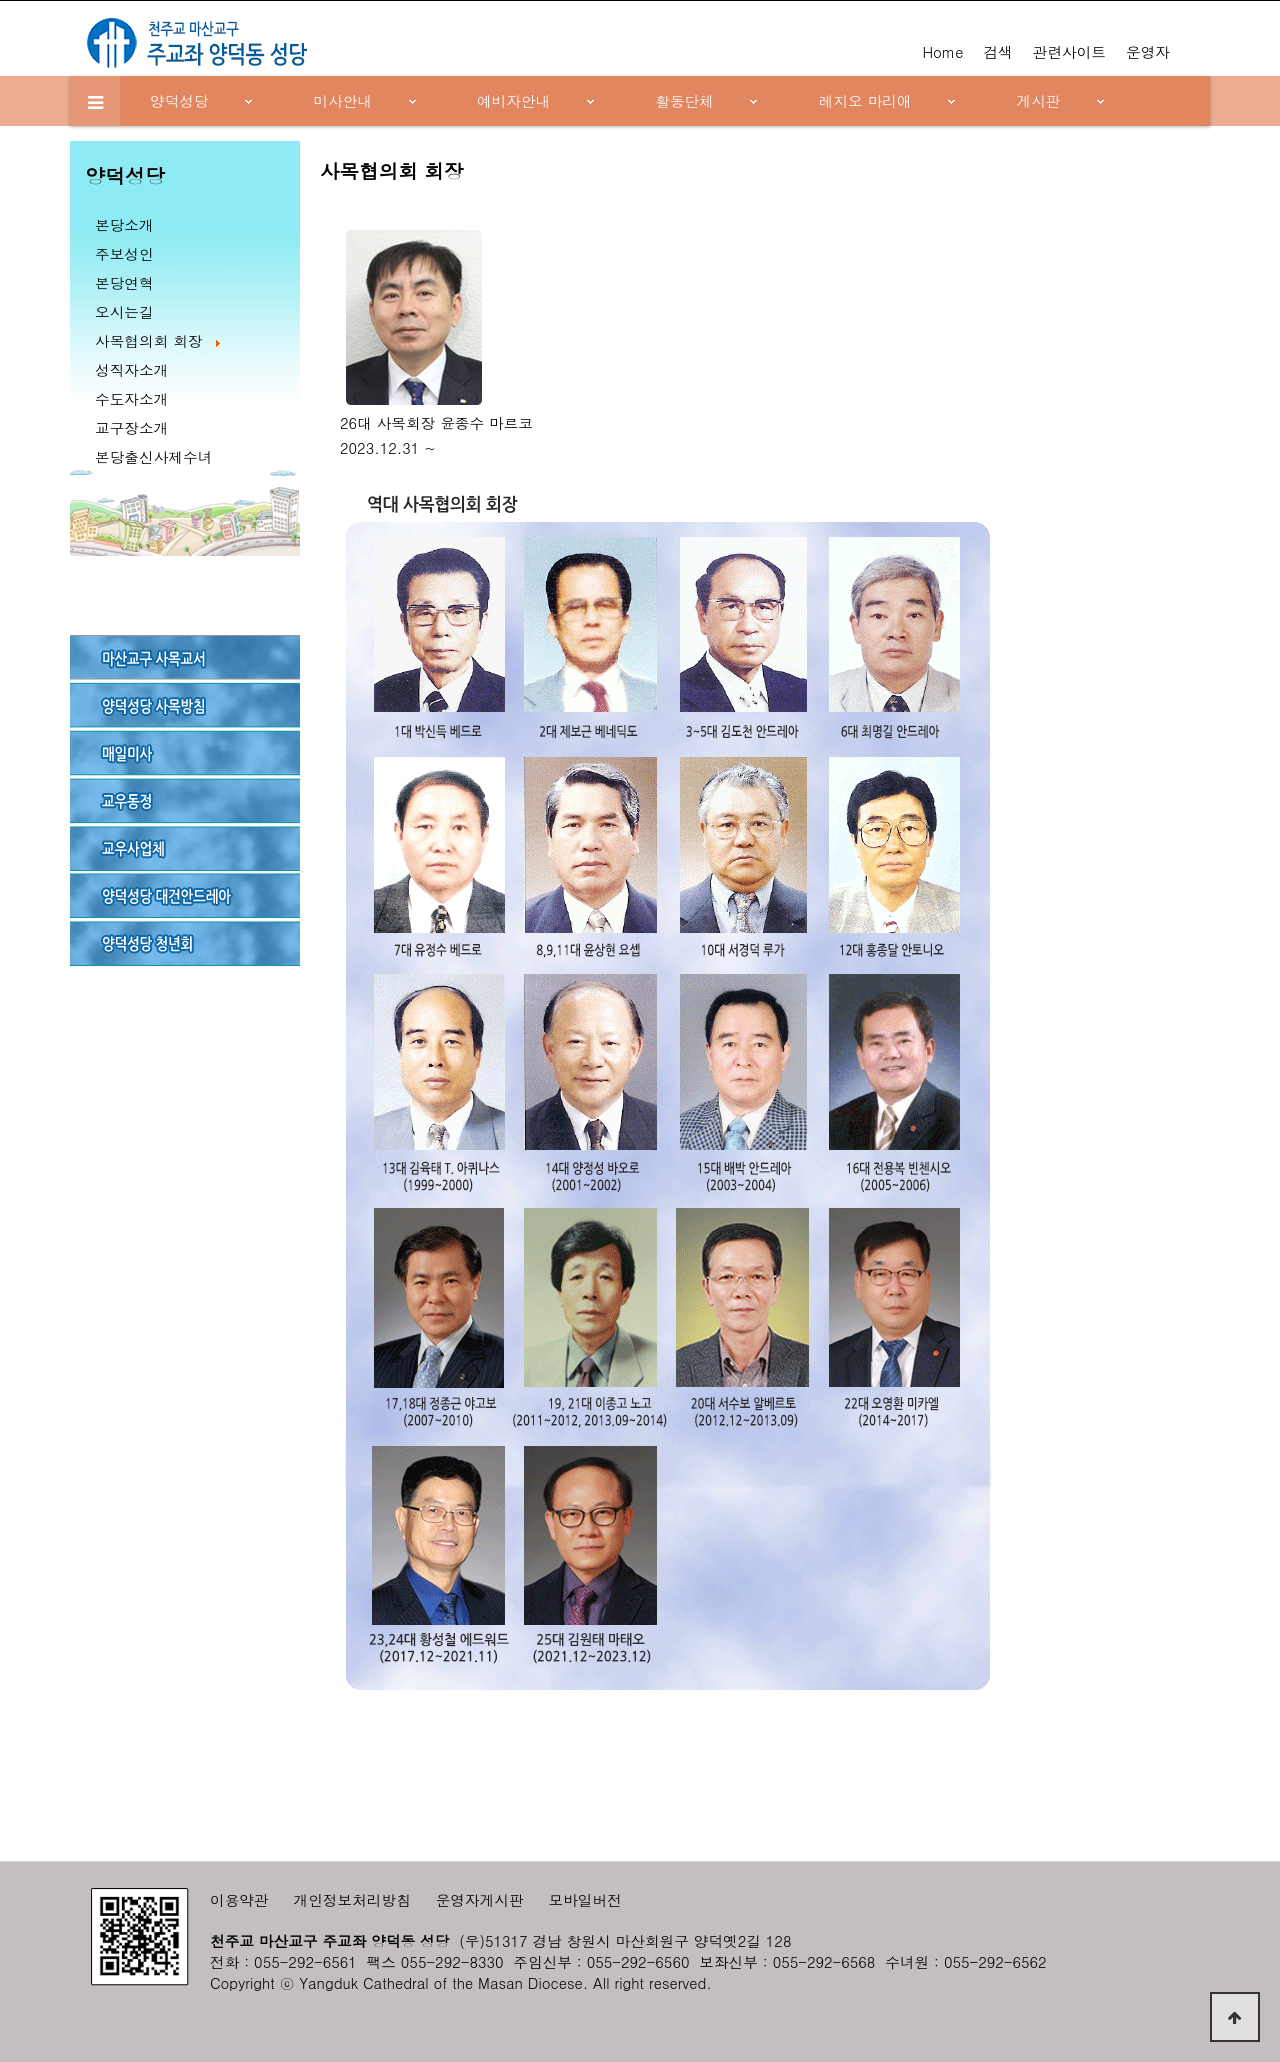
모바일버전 (585, 1899)
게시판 (1039, 100)
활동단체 (684, 100)
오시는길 (124, 311)
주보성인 (124, 253)
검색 (997, 51)
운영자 (1148, 51)
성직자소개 (131, 369)
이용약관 (239, 1899)
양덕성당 (179, 100)
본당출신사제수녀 (153, 456)
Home (942, 51)
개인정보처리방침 (352, 1899)
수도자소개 (131, 398)
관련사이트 (1069, 51)
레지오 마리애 (865, 100)
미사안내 (343, 100)
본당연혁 (124, 282)
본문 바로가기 (0, 0)
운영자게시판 (480, 1899)
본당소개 (124, 224)
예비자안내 (513, 100)
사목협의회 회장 (159, 340)
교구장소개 (131, 427)
